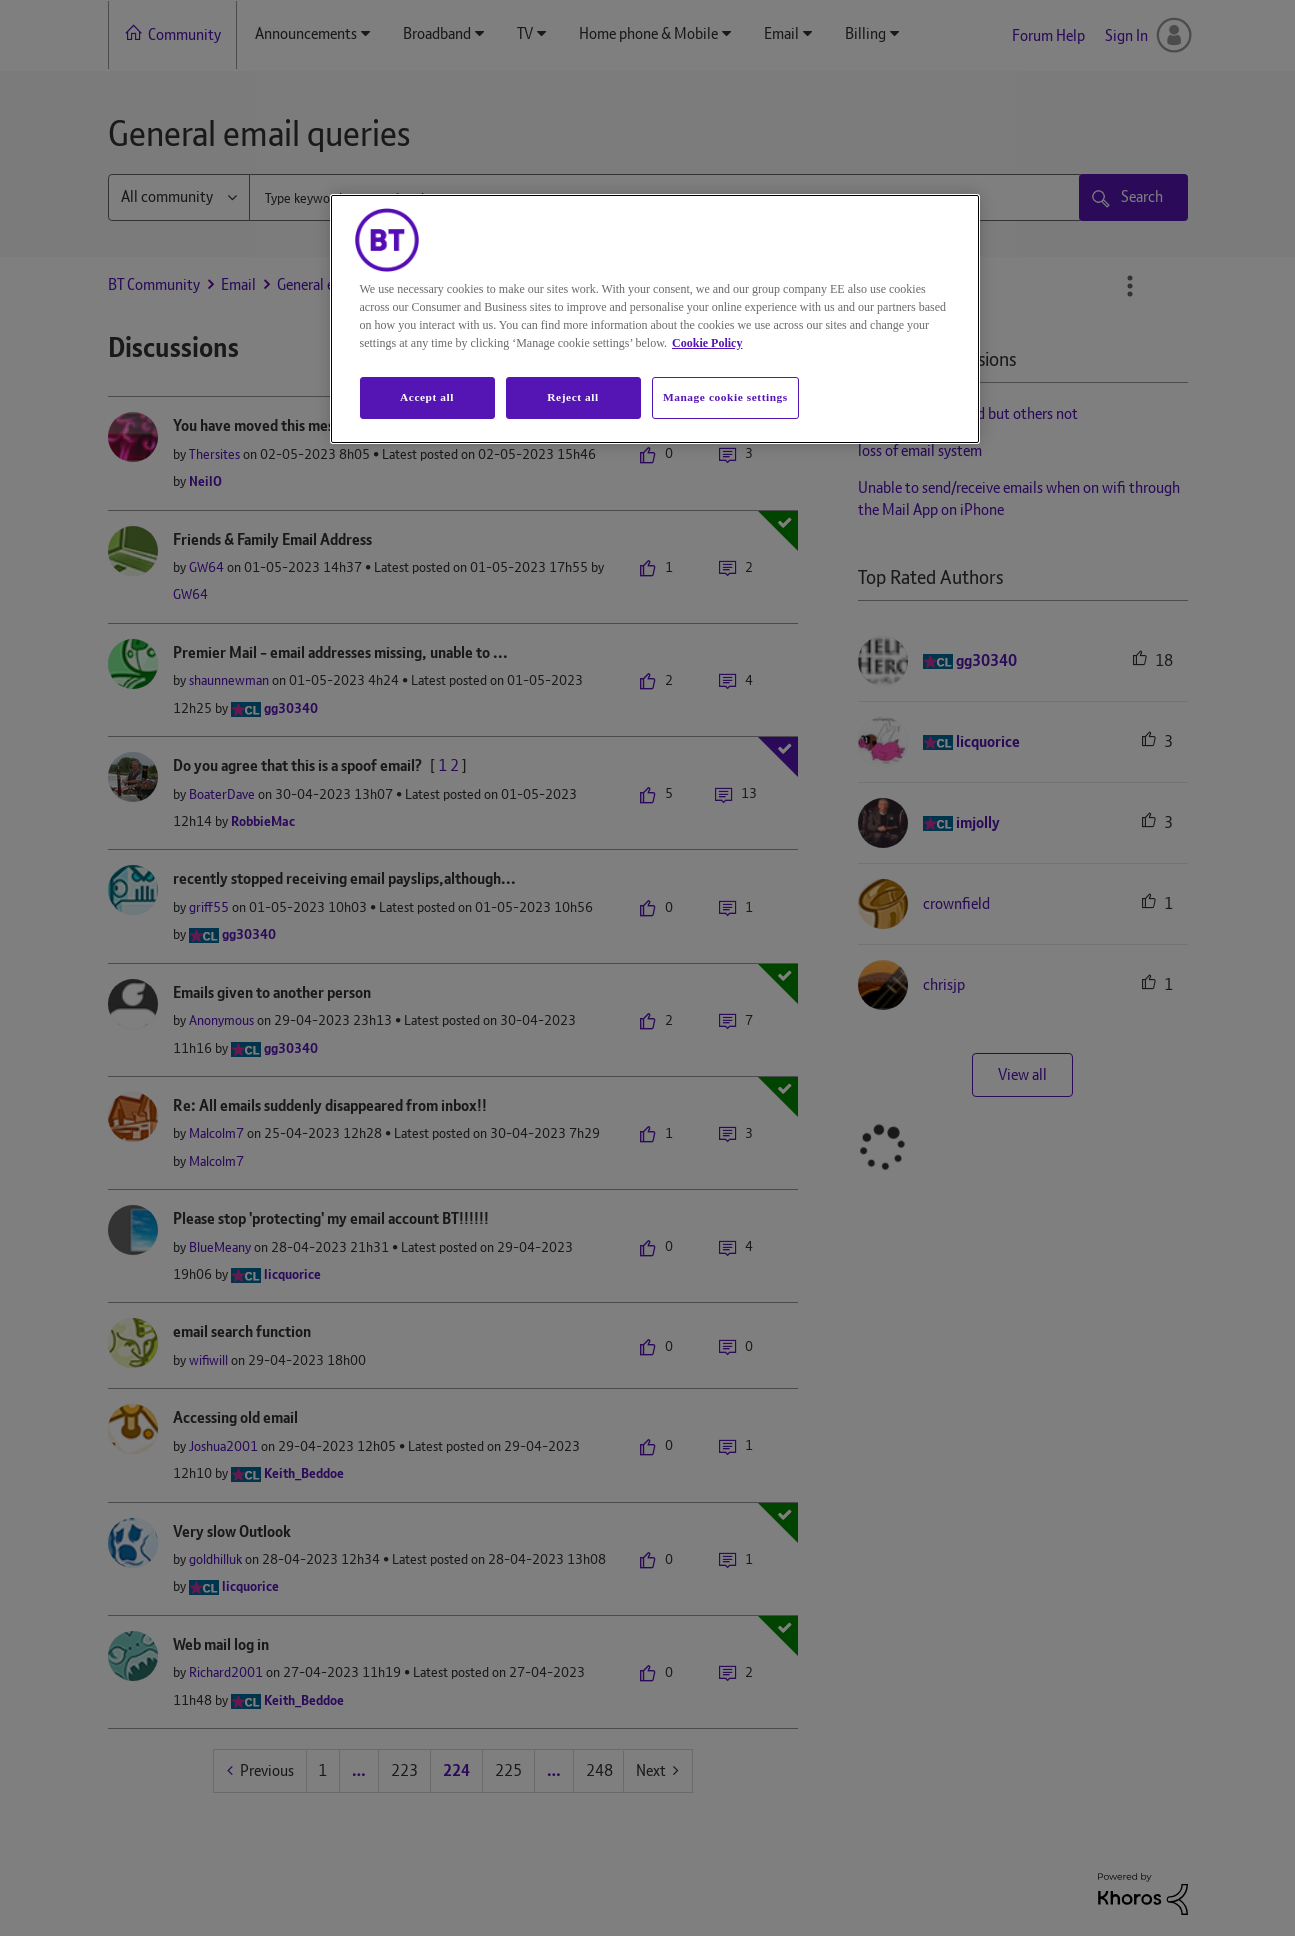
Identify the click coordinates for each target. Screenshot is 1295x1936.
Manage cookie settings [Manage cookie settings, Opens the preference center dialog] (725, 397)
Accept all (427, 397)
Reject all (572, 397)
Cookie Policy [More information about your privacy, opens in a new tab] (707, 343)
